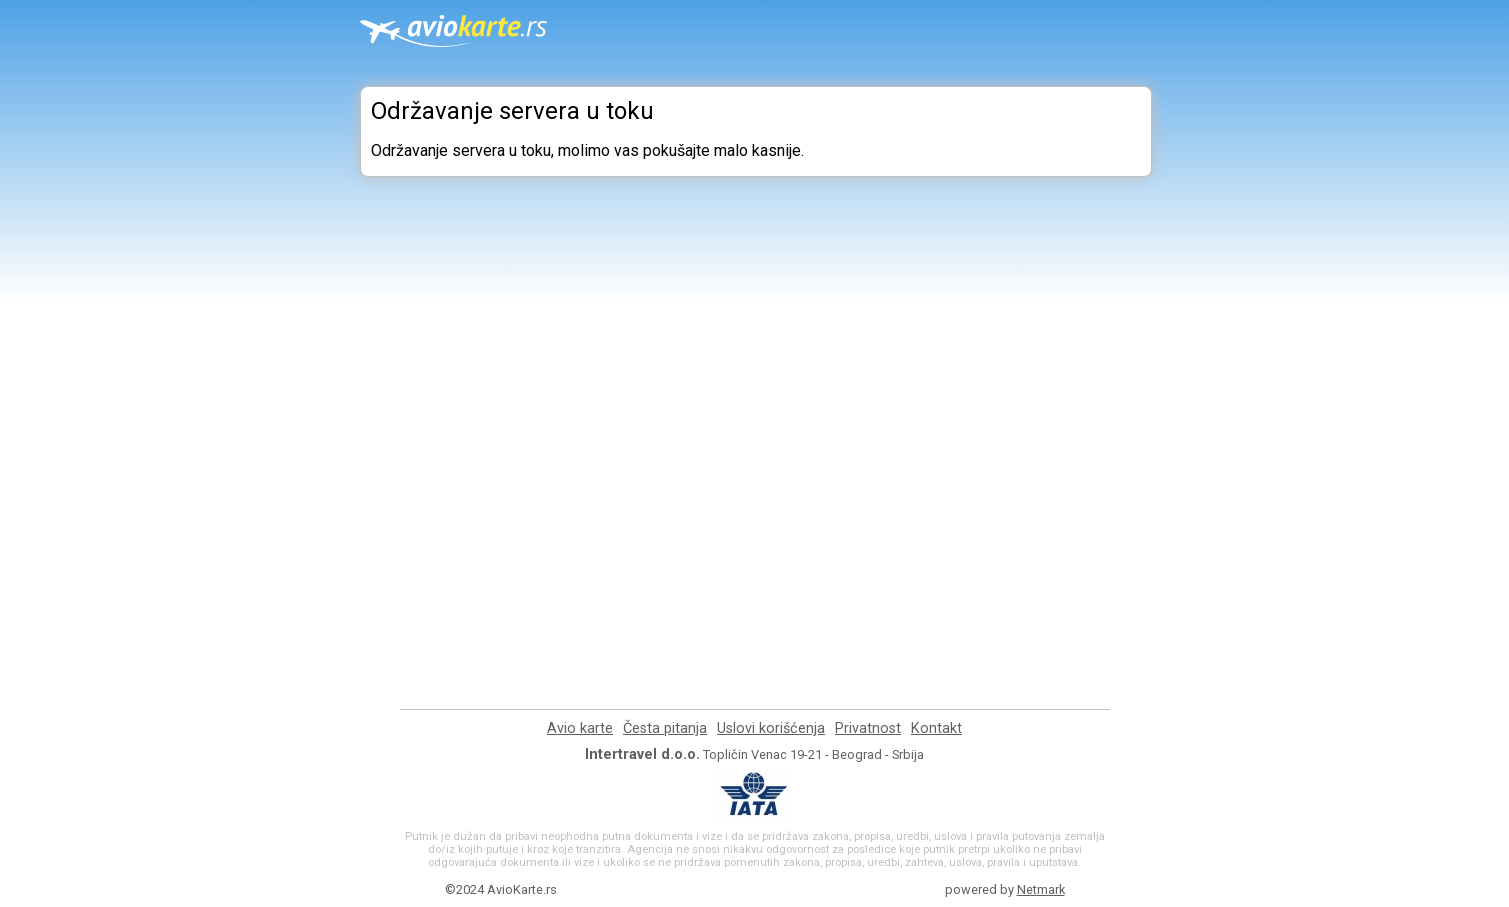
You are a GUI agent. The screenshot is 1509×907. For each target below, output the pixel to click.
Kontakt (936, 728)
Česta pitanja (665, 728)
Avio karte (580, 728)
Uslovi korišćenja (771, 728)
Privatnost (868, 728)
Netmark (1041, 889)
